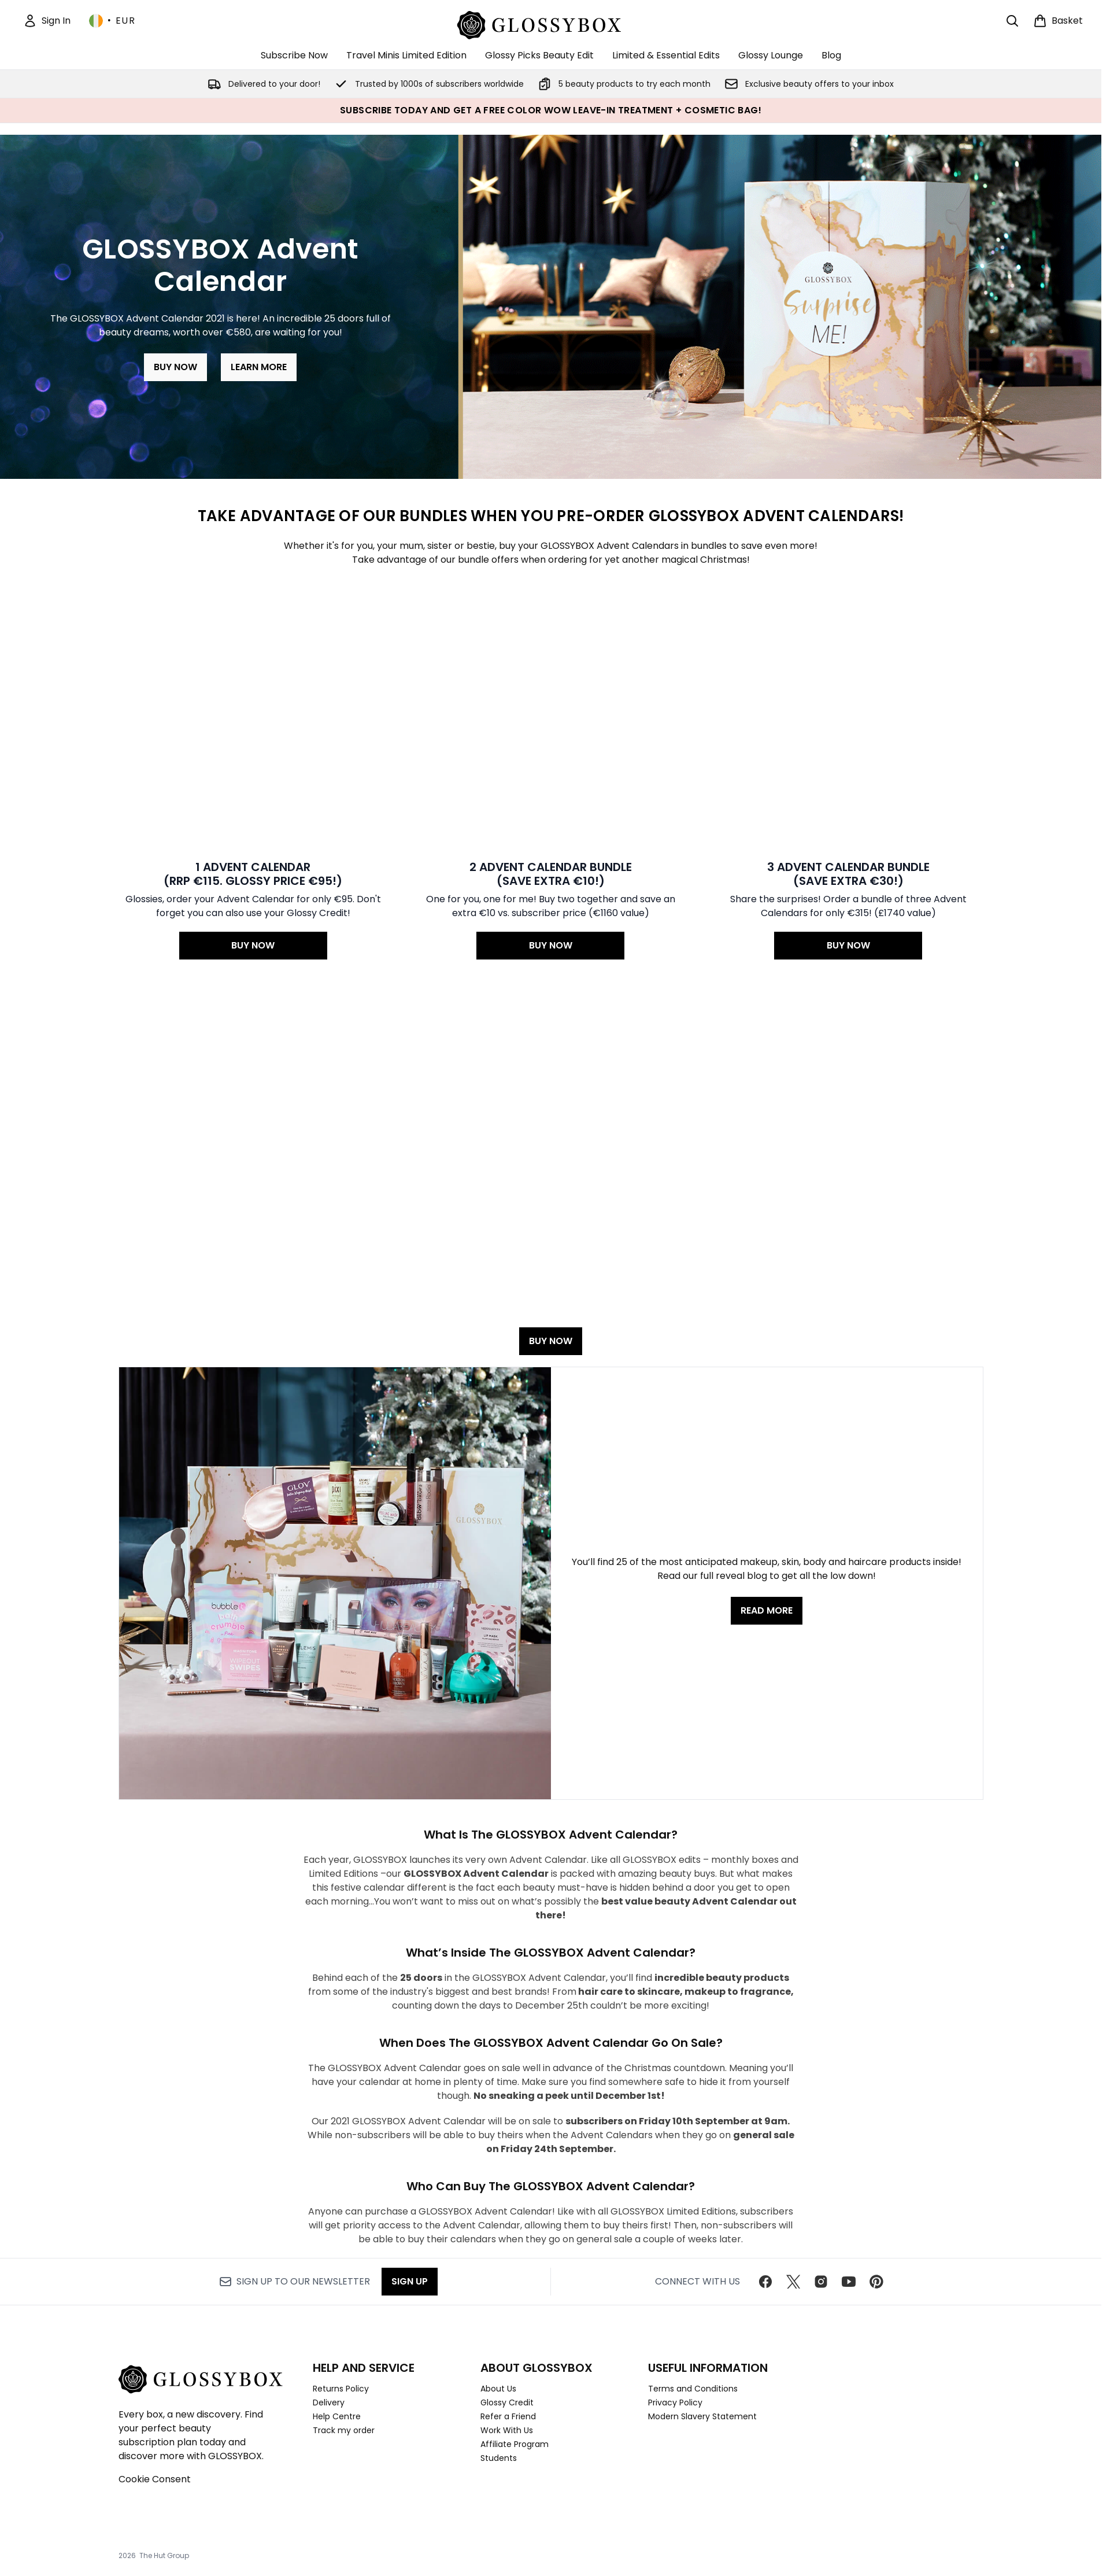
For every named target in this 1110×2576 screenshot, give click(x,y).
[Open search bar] (1012, 21)
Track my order (344, 2427)
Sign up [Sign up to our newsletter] (409, 2278)
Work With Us (506, 2427)
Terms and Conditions (693, 2386)
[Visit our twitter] (793, 2279)
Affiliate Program (514, 2441)
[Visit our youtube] (849, 2279)
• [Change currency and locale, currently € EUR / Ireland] (112, 21)
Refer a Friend (508, 2413)
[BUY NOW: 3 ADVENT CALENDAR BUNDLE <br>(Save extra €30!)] (848, 641)
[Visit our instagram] (821, 2279)
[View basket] (1058, 21)
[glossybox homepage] (551, 23)
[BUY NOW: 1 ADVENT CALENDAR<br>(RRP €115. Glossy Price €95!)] (253, 641)
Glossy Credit (507, 2399)
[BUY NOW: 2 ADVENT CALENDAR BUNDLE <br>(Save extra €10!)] (551, 641)
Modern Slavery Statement (702, 2413)
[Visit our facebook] (765, 2279)
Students (498, 2455)
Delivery (329, 2399)
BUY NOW (175, 367)
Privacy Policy (675, 2399)
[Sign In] (46, 20)
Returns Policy (341, 2386)
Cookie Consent (155, 2476)
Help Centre (337, 2413)
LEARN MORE (259, 367)
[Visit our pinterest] (876, 2279)
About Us (498, 2386)
